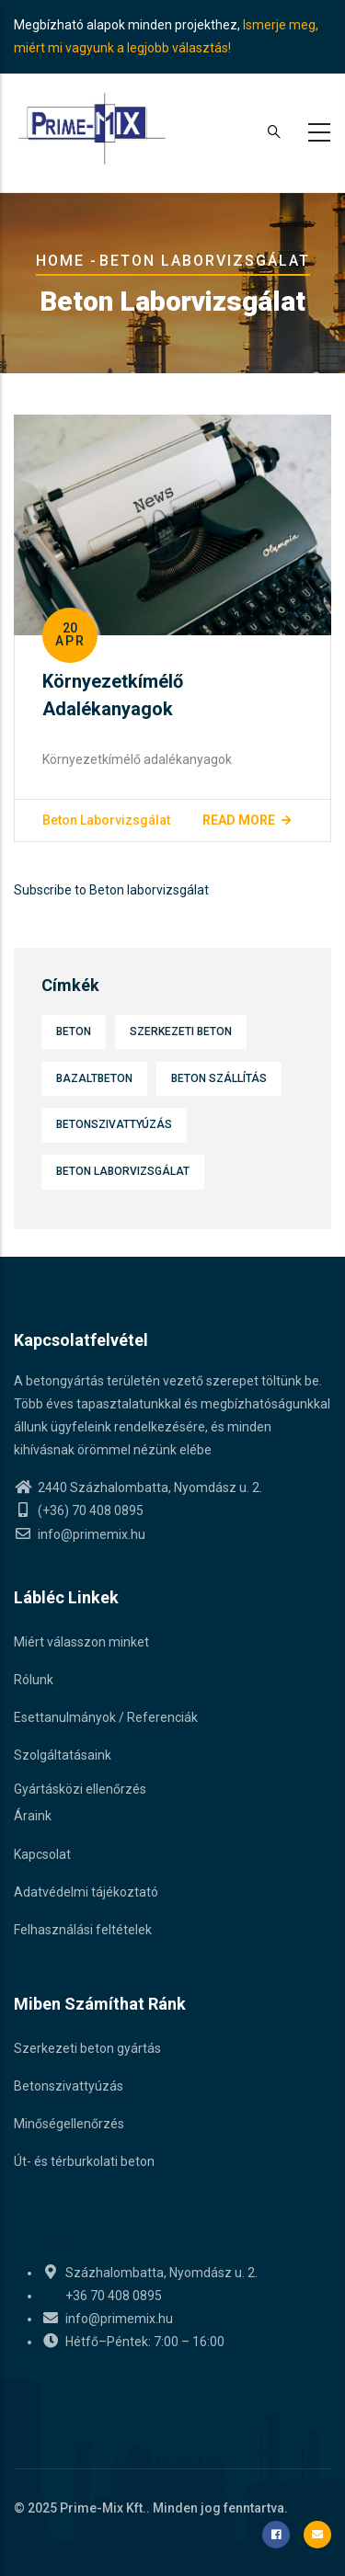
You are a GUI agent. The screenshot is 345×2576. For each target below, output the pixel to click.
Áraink (33, 1815)
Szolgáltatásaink (62, 1755)
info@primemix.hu (79, 1534)
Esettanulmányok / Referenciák (106, 1717)
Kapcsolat (42, 1854)
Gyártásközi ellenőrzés (80, 1789)
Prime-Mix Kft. (103, 2508)
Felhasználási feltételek (83, 1929)
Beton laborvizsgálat (106, 820)
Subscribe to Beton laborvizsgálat (111, 890)
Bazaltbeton (94, 1078)
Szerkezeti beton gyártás (87, 2048)
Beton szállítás (219, 1078)
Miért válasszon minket (81, 1642)
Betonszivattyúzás (114, 1124)
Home (60, 260)
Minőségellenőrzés (69, 2123)
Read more (238, 820)
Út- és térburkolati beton (84, 2161)
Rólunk (33, 1679)
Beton (73, 1031)
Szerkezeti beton (181, 1031)
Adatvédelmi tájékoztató (86, 1892)
